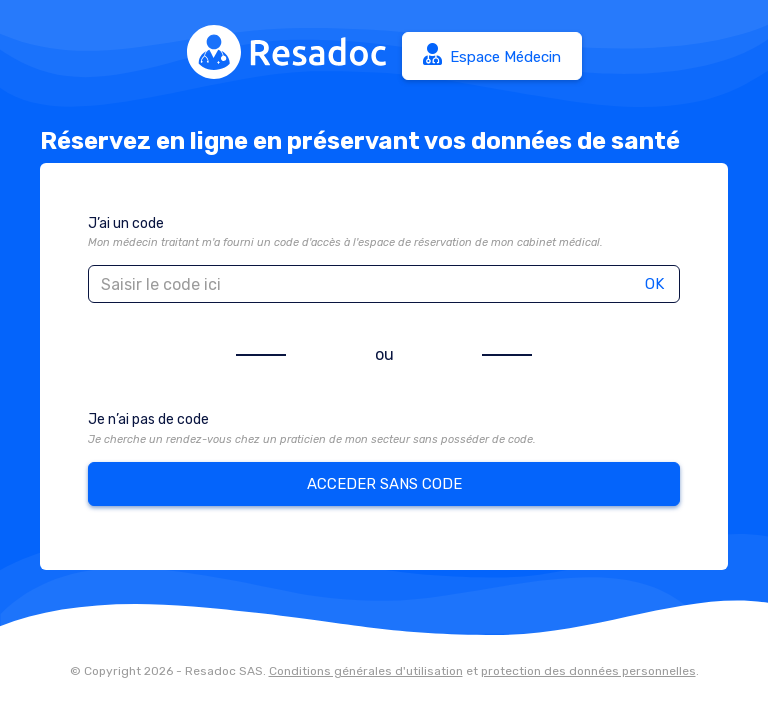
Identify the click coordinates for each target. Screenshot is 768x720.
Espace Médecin (492, 54)
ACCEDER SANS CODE (384, 484)
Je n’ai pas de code (148, 419)
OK (654, 284)
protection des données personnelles (588, 671)
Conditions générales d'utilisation (366, 671)
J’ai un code (126, 223)
